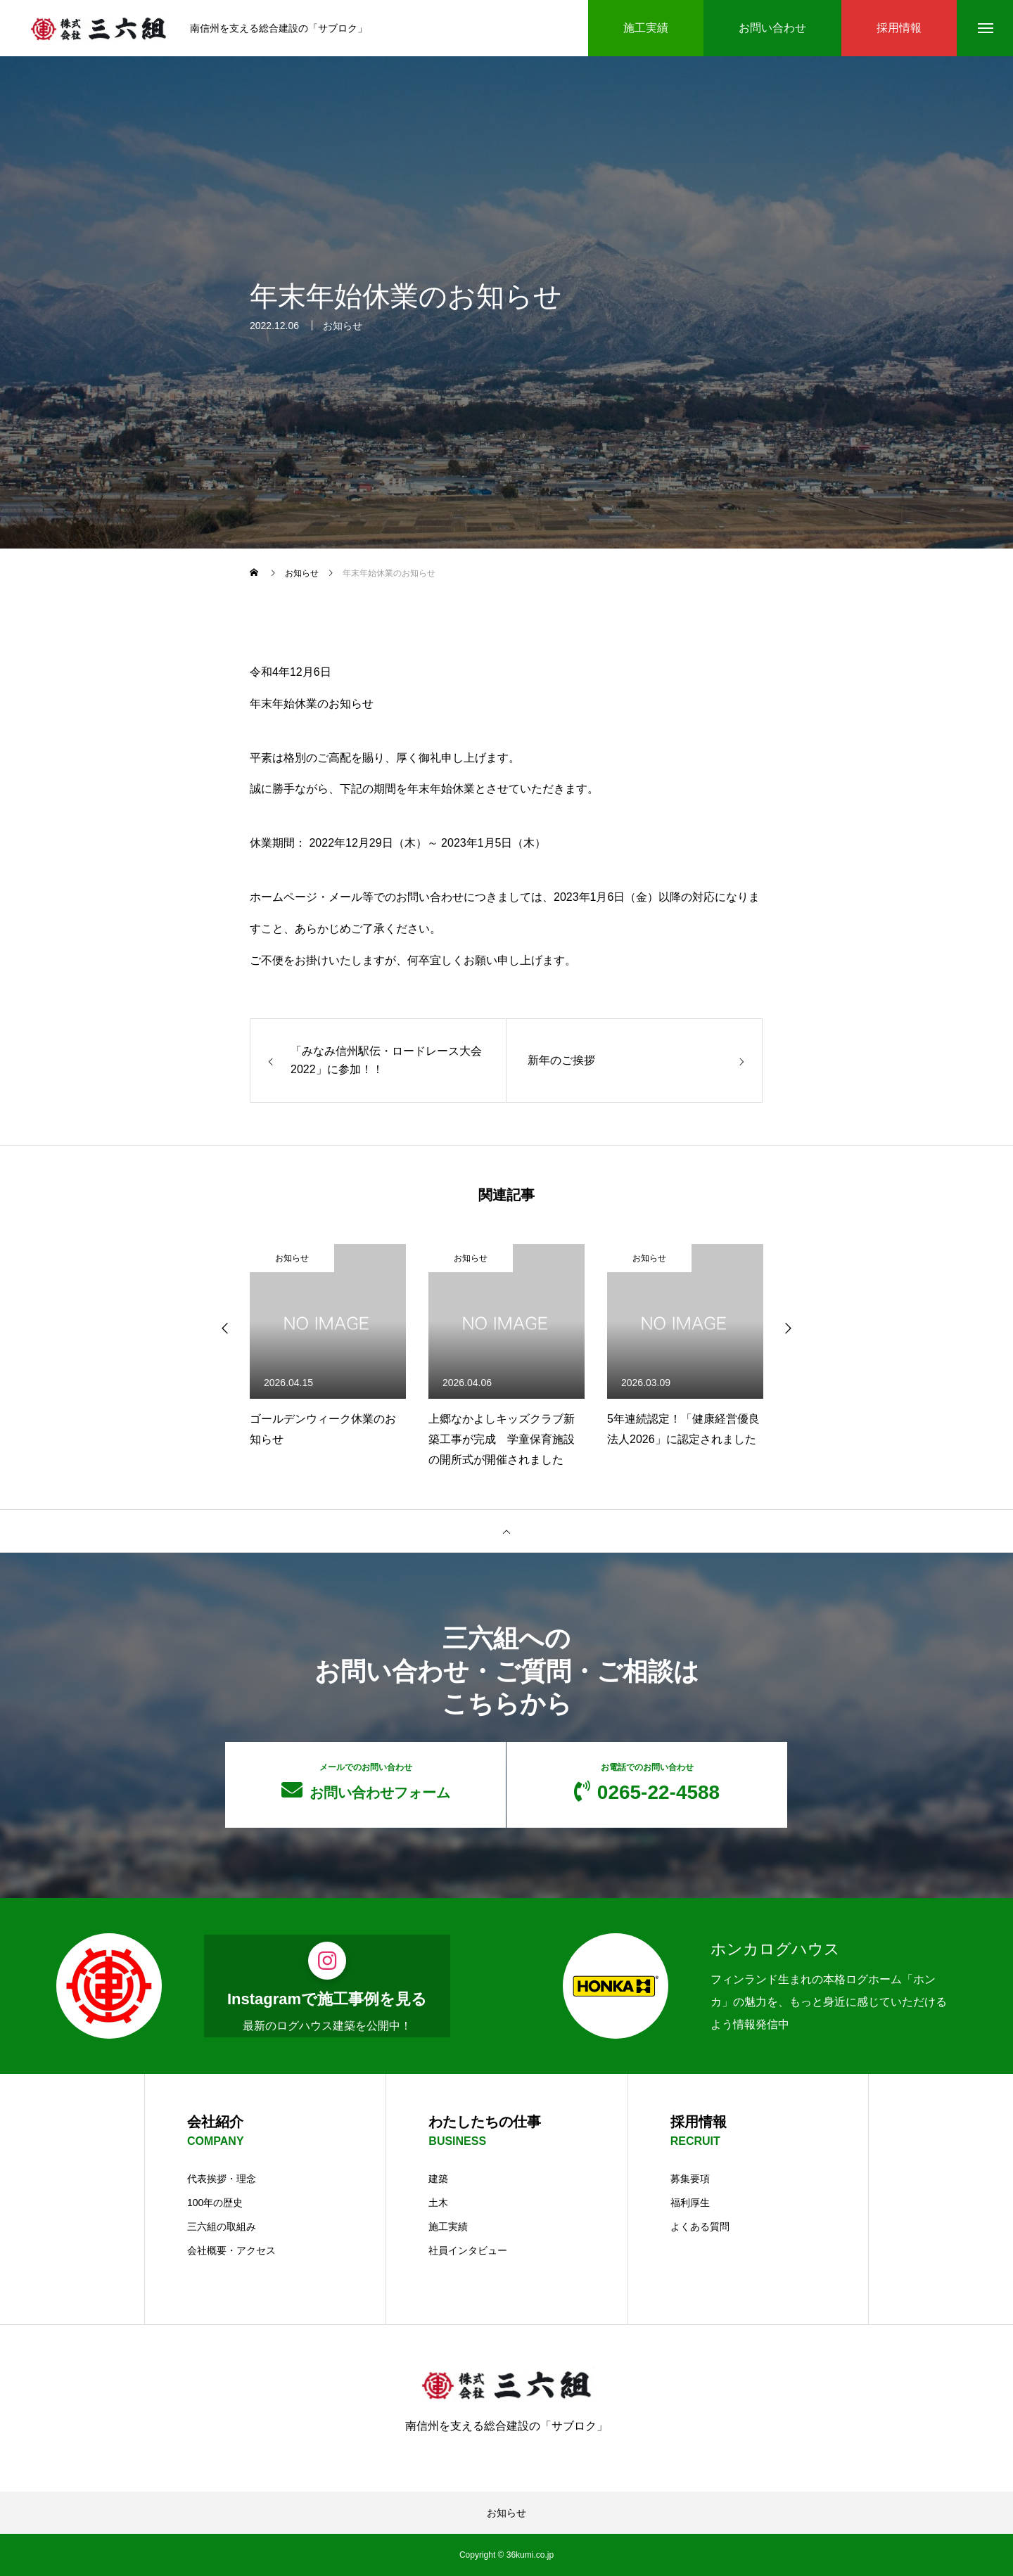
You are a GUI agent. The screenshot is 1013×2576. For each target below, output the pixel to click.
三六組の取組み (221, 2226)
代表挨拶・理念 (221, 2179)
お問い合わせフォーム (365, 1781)
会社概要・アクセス (231, 2250)
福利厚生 (690, 2202)
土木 (438, 2202)
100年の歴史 (215, 2202)
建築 (438, 2179)
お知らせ (342, 329)
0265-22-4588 (647, 1782)
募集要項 (690, 2179)
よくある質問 (700, 2226)
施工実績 (448, 2226)
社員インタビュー (467, 2250)
